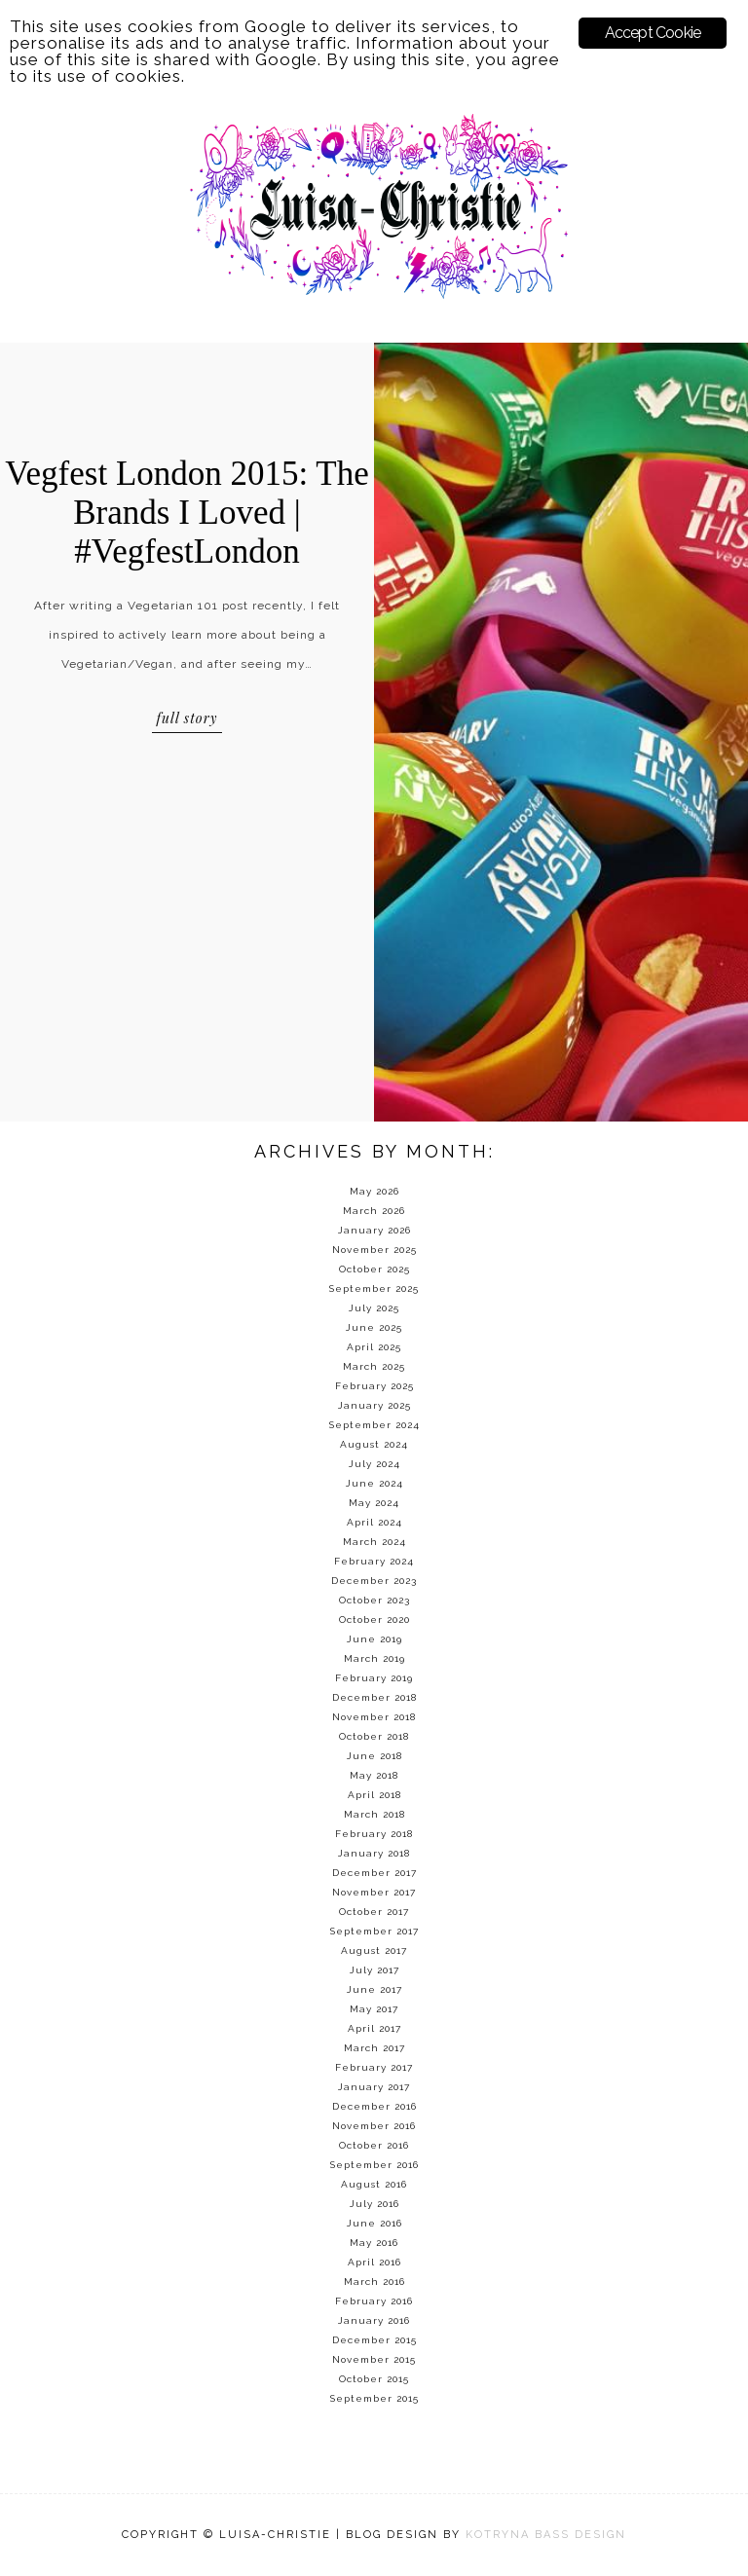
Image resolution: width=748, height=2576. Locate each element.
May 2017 (374, 2009)
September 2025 (374, 1288)
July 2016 (374, 2203)
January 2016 (374, 2320)
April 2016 (374, 2262)
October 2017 (374, 1911)
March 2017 (374, 2047)
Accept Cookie (653, 32)
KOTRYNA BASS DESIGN (546, 2534)
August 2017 (374, 1950)
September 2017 (374, 1931)
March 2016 (374, 2281)
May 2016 (374, 2242)
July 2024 (374, 1463)
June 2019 (374, 1639)
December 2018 (374, 1697)
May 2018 (374, 1775)
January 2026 (374, 1230)
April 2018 (374, 1794)
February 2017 (374, 2067)
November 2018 (374, 1716)
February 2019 (374, 1678)
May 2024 (374, 1502)
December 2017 (374, 1872)
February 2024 (374, 1561)
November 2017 (374, 1892)
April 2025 (374, 1347)
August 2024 (374, 1444)
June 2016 (374, 2223)
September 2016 (374, 2164)
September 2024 (374, 1424)
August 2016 (374, 2184)
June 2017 (374, 1989)
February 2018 (374, 1833)
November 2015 (374, 2359)
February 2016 (374, 2301)
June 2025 (374, 1327)
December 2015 (374, 2340)
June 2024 (374, 1483)
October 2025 (374, 1269)
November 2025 (374, 1249)
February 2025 (374, 1385)
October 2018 (374, 1736)
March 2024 (374, 1541)
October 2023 (374, 1600)
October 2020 (374, 1619)
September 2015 (374, 2398)
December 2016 (374, 2106)
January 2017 (374, 2086)
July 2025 (374, 1308)
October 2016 (374, 2145)
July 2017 (374, 1970)
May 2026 (374, 1191)
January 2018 (374, 1853)
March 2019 (374, 1658)
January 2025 (374, 1405)
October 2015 (374, 2379)
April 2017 (374, 2028)
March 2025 (374, 1366)
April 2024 (374, 1522)
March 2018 (374, 1814)
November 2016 (374, 2125)
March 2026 (374, 1210)
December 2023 (374, 1580)
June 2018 (374, 1755)
